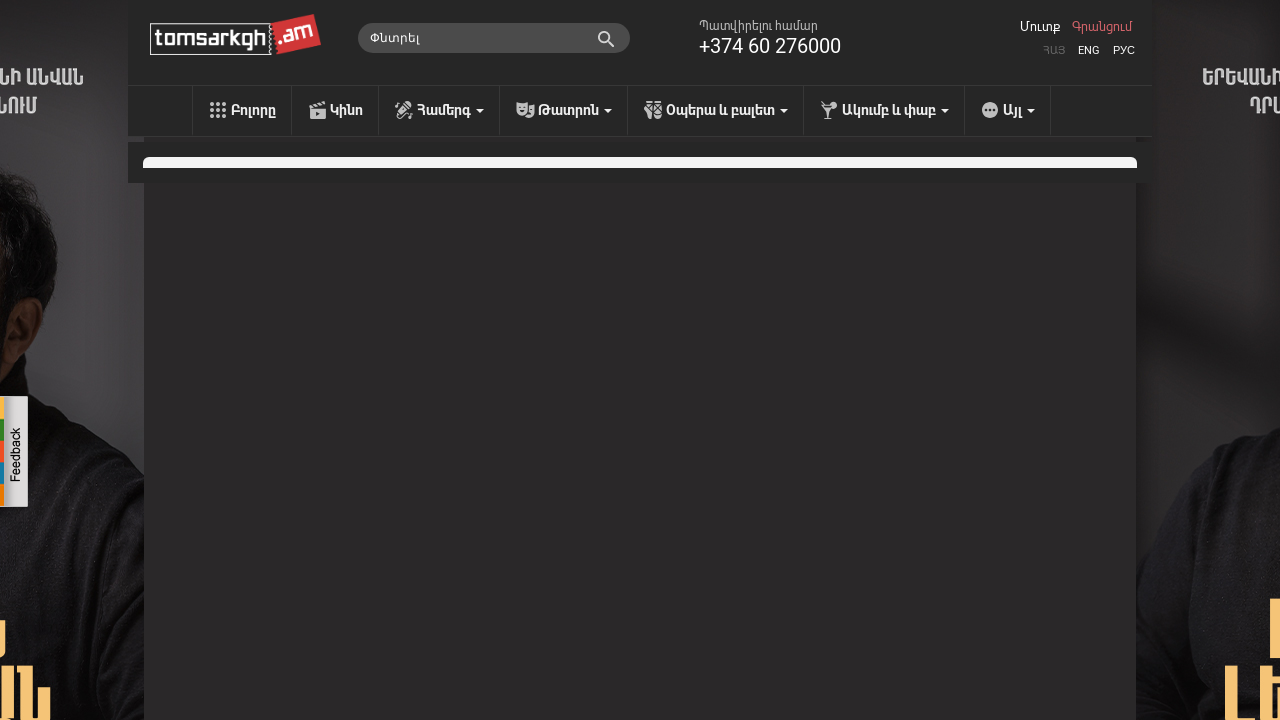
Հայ (1054, 50)
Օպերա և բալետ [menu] (727, 110)
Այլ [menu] (1019, 110)
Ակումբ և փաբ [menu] (895, 110)
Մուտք (1040, 27)
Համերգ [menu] (450, 110)
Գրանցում (1102, 27)
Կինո (346, 110)
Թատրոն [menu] (575, 110)
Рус (1124, 50)
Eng (1089, 50)
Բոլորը (253, 110)
